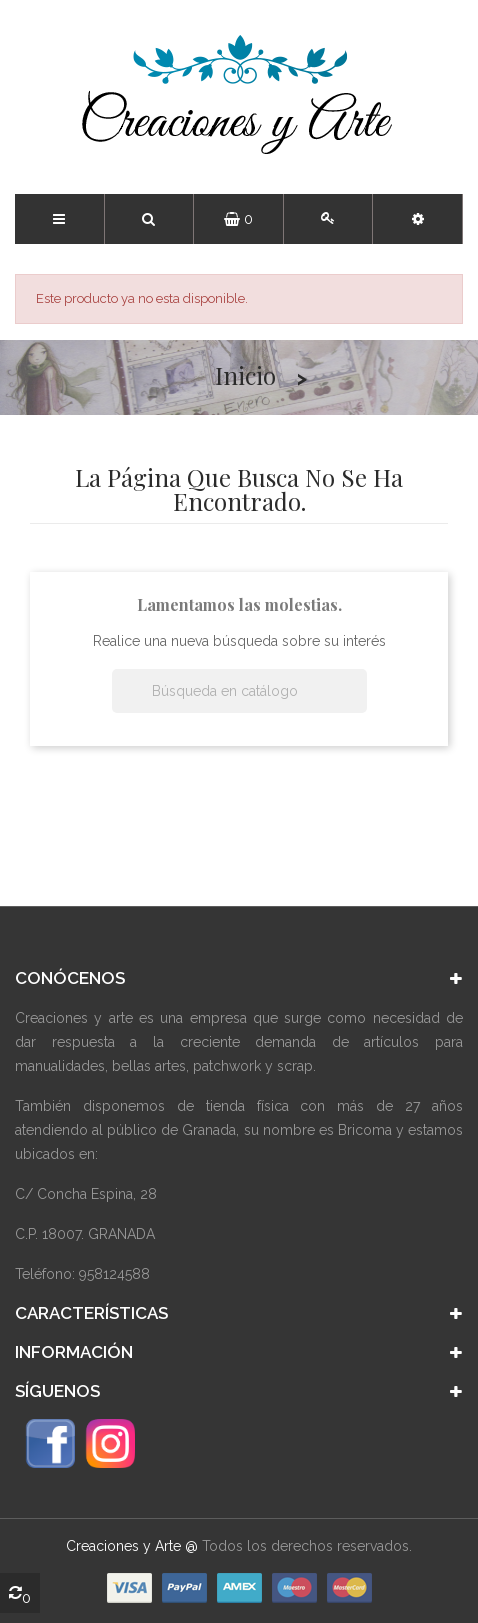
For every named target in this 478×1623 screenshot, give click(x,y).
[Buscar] (239, 691)
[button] (418, 219)
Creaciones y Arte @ (132, 1546)
